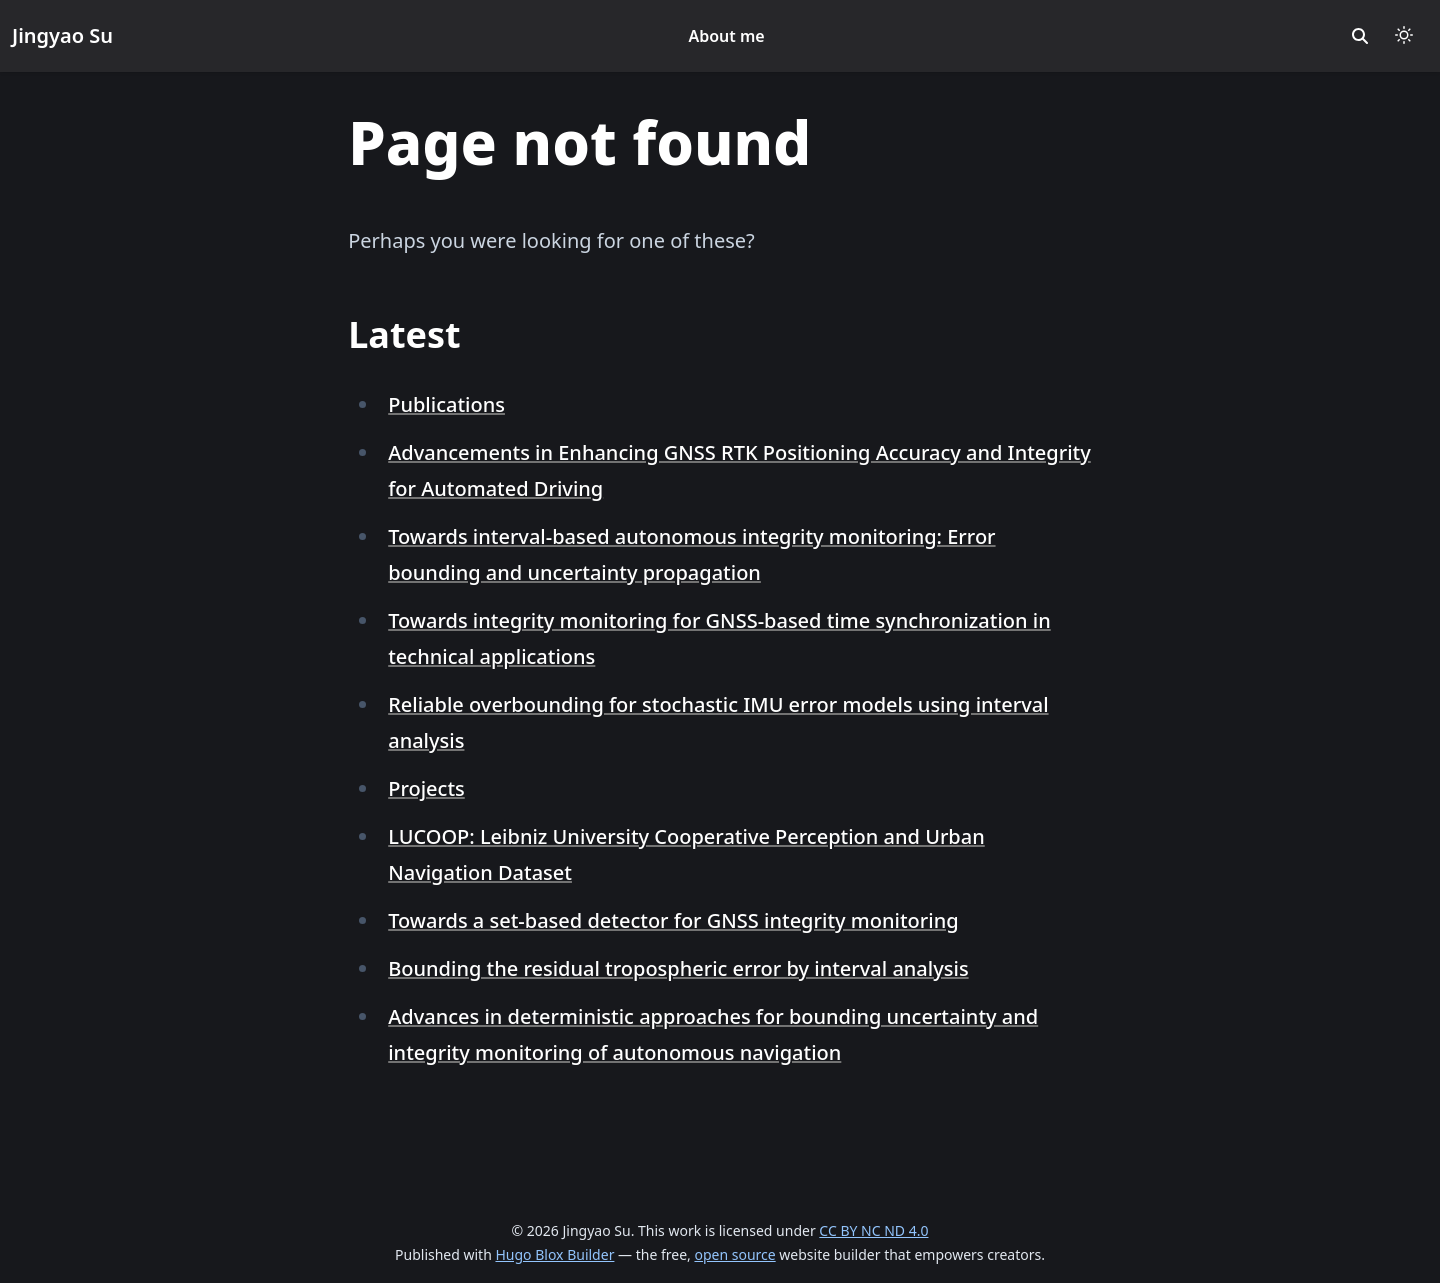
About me (726, 36)
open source (734, 1254)
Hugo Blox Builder (554, 1254)
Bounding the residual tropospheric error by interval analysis (678, 968)
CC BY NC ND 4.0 (873, 1230)
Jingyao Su (62, 35)
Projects (426, 788)
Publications (446, 404)
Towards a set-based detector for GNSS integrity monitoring (673, 920)
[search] (1360, 36)
